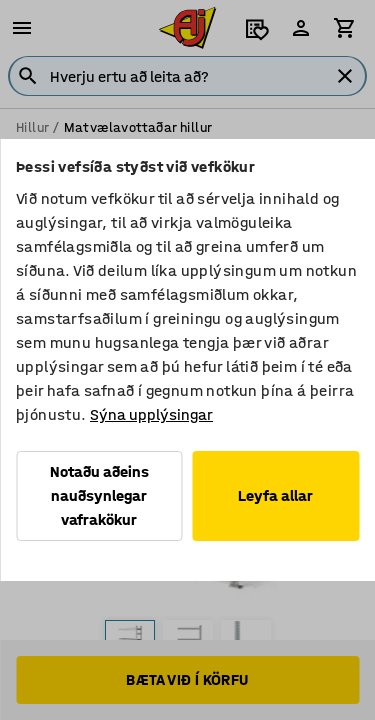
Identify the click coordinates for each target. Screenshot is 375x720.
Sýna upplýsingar (151, 414)
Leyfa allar (275, 495)
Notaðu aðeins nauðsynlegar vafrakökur (99, 495)
